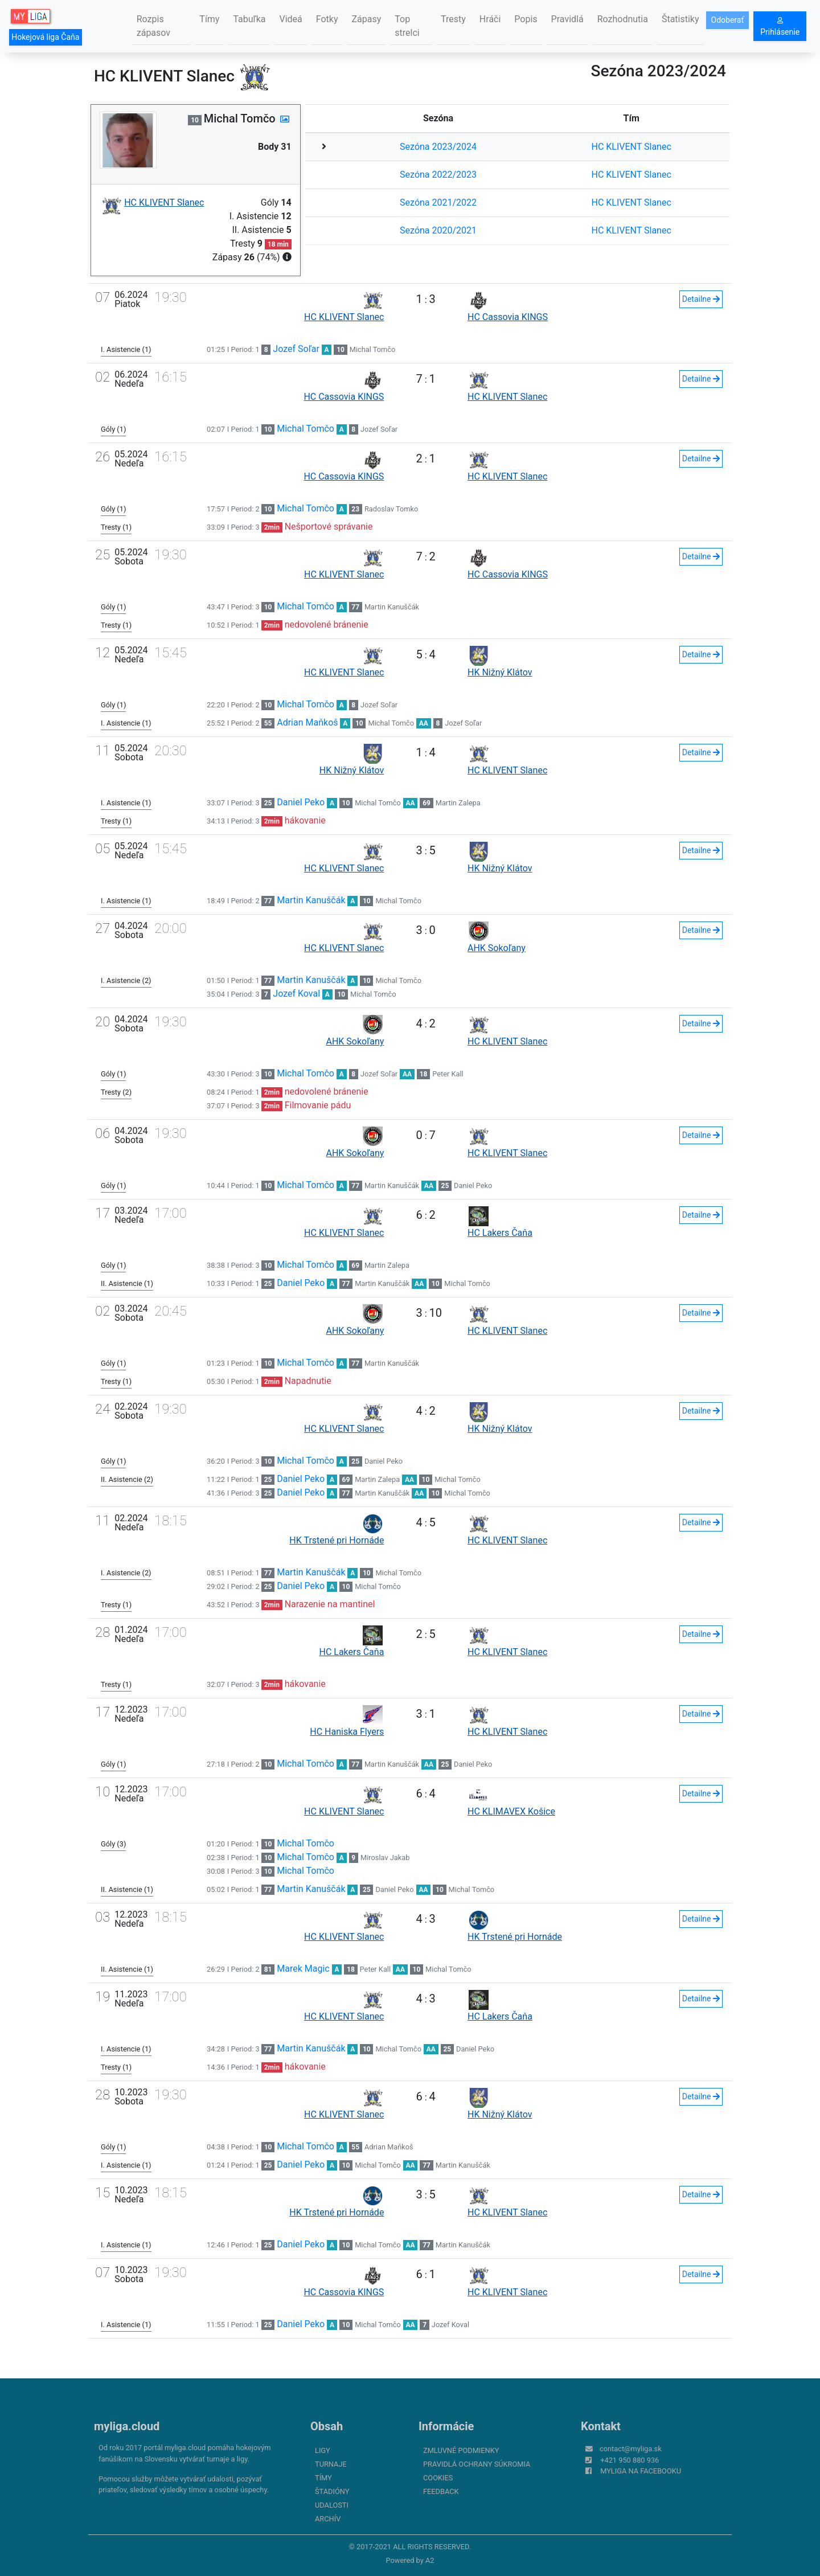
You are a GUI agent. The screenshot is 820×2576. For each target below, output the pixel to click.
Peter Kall (447, 1074)
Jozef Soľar (296, 348)
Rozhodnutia (622, 19)
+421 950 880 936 (629, 2460)
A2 (429, 2560)
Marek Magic (303, 1968)
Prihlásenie (780, 26)
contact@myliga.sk (631, 2448)
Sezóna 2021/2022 (438, 202)
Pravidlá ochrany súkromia (476, 2464)
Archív (328, 2518)
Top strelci (407, 26)
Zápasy (367, 19)
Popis (525, 19)
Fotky (327, 19)
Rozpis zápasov (153, 26)
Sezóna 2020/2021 (438, 230)
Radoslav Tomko (391, 509)
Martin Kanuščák (391, 607)
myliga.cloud (126, 2426)
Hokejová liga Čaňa (45, 37)
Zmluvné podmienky (461, 2450)
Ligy (322, 2450)
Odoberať (727, 19)
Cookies (438, 2477)
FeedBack (441, 2491)
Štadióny (332, 2491)
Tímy (209, 19)
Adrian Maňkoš (307, 722)
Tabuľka (249, 19)
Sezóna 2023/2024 (438, 146)
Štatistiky (680, 19)
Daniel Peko (301, 802)
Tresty (453, 19)
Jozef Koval (296, 993)
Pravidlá (567, 19)
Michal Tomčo (373, 349)
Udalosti (331, 2505)
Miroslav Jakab (384, 1857)
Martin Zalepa (458, 802)
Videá (290, 19)
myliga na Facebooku (640, 2471)
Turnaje (331, 2464)
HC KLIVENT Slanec (631, 146)
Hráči (490, 19)
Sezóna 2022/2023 (438, 174)
